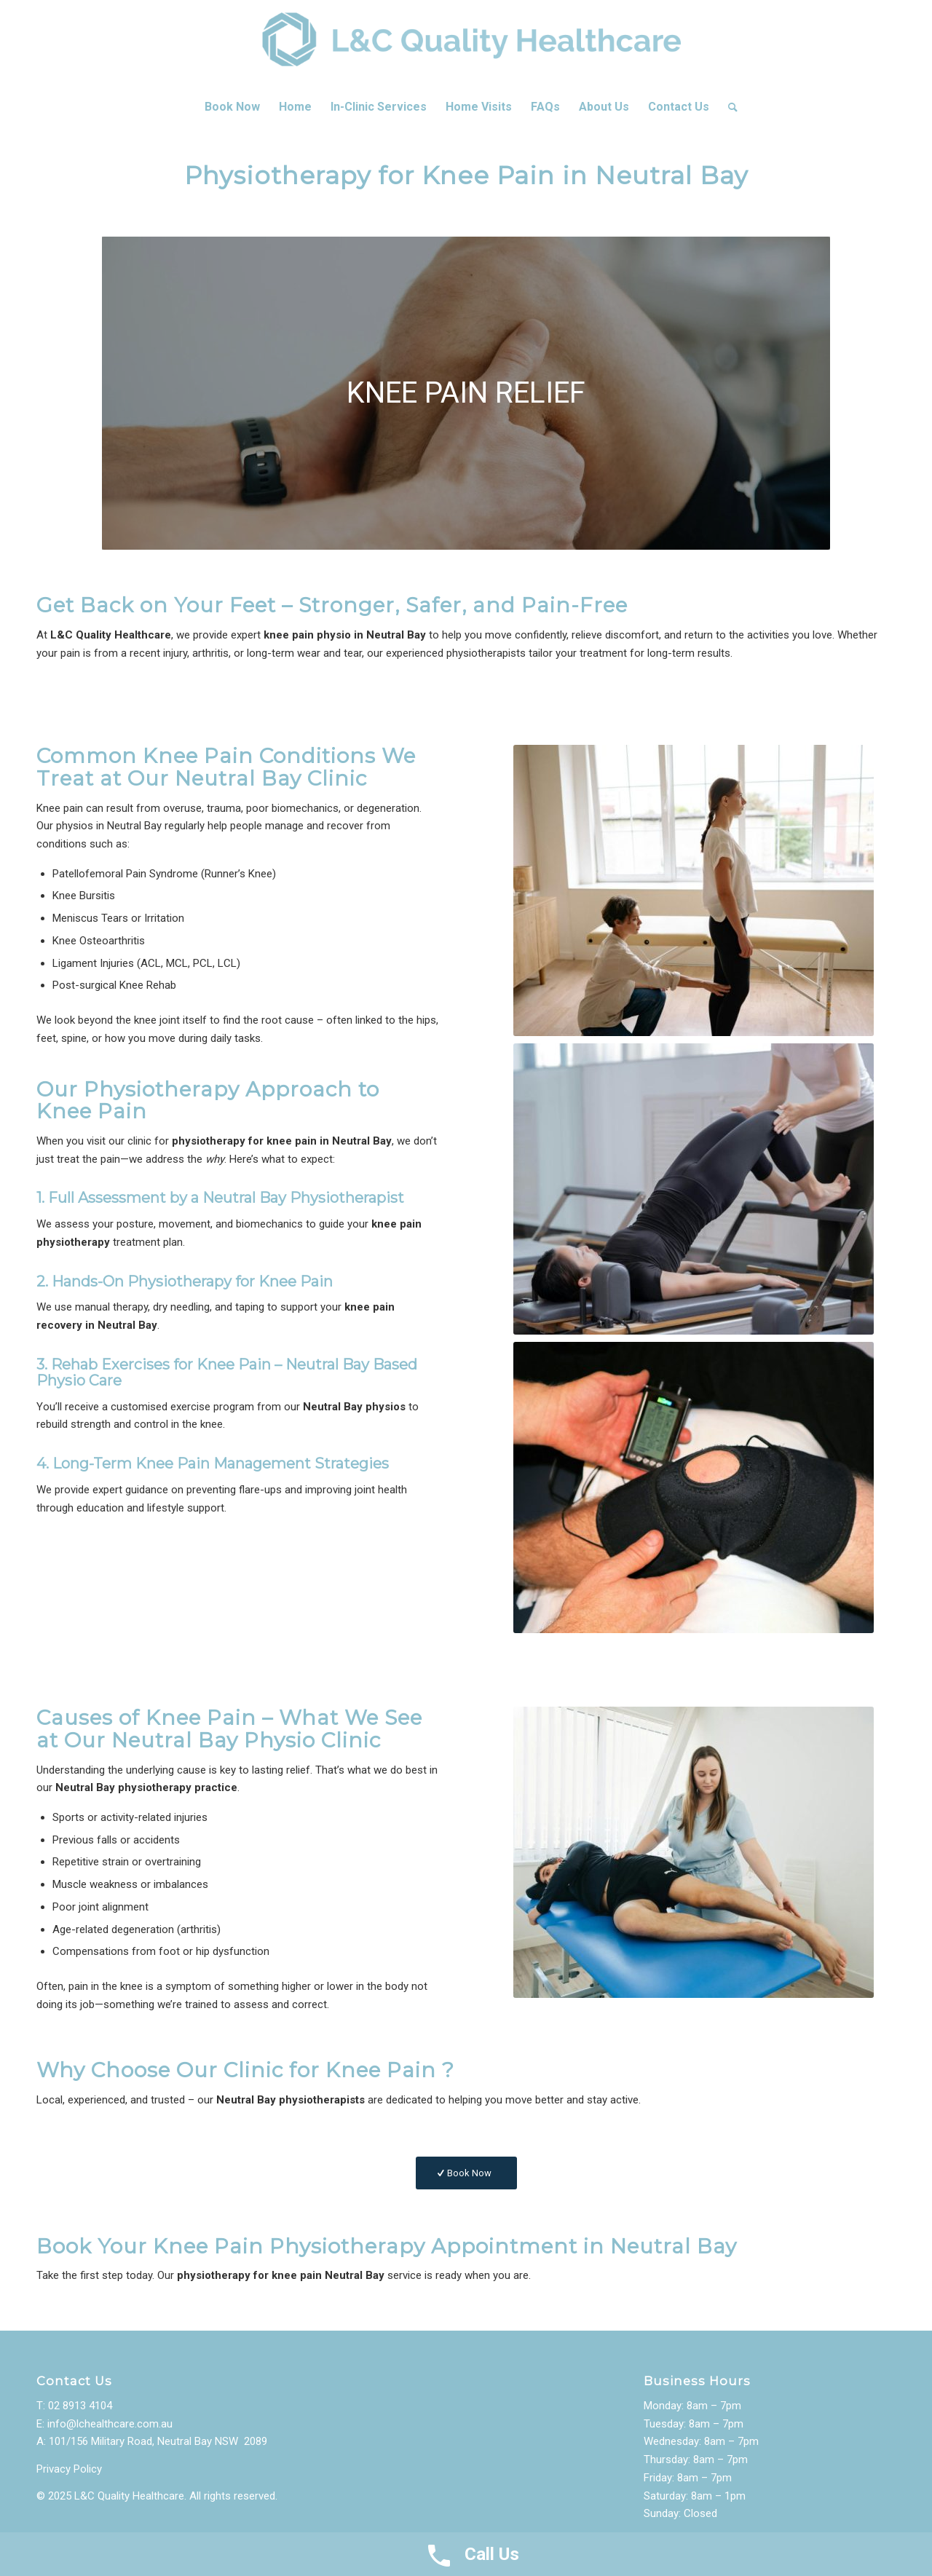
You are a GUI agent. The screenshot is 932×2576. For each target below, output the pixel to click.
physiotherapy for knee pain (244, 1140)
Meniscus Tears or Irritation (118, 918)
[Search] (728, 107)
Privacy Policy (69, 2469)
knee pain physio (307, 634)
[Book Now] (466, 2173)
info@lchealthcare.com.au (110, 2423)
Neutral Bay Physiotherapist (303, 1197)
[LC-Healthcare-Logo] (466, 44)
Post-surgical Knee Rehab (114, 985)
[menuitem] (232, 107)
